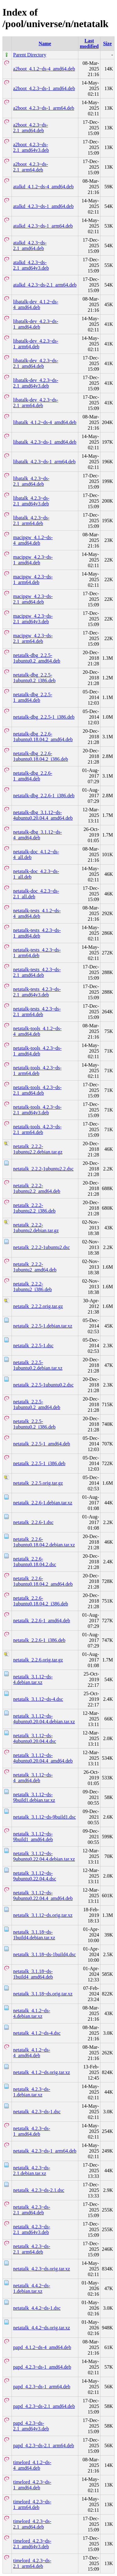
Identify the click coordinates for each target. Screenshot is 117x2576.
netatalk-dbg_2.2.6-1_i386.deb (44, 795)
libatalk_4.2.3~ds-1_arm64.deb (44, 461)
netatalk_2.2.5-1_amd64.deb (41, 1443)
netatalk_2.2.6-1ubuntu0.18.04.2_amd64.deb (43, 1581)
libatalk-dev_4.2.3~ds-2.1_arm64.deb (35, 402)
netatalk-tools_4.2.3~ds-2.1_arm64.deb (37, 1129)
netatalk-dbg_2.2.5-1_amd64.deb (32, 697)
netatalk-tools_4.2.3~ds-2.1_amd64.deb (37, 1090)
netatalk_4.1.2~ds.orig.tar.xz (41, 2072)
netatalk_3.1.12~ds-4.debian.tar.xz (33, 1679)
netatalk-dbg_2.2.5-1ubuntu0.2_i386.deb (34, 677)
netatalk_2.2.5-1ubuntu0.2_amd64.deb (36, 1404)
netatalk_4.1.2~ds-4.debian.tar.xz (31, 2013)
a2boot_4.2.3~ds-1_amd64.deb (44, 88)
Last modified (89, 43)
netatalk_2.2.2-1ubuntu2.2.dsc (43, 1168)
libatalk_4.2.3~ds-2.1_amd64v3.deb (31, 500)
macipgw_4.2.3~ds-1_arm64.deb (33, 579)
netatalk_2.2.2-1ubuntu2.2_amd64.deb (36, 1188)
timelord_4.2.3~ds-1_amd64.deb (32, 2484)
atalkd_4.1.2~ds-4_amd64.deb (43, 186)
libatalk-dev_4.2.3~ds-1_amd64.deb (35, 324)
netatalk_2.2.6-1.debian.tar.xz (42, 1502)
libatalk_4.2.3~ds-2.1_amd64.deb (31, 481)
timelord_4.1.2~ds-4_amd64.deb (32, 2465)
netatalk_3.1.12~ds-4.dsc (38, 1699)
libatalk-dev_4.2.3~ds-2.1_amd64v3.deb (35, 383)
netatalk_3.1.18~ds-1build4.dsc (44, 1954)
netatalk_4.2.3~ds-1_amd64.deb (31, 2131)
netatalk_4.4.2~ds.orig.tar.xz (41, 2327)
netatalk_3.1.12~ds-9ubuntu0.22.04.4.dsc (34, 1875)
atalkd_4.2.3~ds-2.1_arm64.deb (44, 284)
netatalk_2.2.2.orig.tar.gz (38, 1306)
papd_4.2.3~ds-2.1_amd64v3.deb (31, 2425)
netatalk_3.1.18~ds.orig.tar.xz (42, 1993)
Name (45, 43)
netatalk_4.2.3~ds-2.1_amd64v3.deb (31, 2229)
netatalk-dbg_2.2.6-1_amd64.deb (32, 775)
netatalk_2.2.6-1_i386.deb (39, 1640)
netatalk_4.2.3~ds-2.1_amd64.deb (31, 2209)
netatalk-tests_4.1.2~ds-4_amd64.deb (37, 913)
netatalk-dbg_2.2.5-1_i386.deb (44, 717)
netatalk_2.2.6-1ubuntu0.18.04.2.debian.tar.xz (44, 1541)
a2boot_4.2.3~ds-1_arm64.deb (43, 108)
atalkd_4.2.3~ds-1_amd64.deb (43, 206)
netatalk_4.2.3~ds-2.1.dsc (38, 2190)
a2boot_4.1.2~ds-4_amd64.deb (44, 68)
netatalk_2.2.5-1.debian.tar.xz (42, 1326)
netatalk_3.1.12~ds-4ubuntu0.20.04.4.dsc (34, 1738)
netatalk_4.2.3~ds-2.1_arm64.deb (31, 2249)
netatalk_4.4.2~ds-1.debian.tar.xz (31, 2288)
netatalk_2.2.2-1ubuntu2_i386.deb (32, 1286)
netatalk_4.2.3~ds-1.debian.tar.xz (31, 2091)
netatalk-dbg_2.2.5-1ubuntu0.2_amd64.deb (36, 658)
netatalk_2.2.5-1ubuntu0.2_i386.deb (34, 1424)
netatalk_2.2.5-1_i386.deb (39, 1463)
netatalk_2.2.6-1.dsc (33, 1522)
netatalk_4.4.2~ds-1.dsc (37, 2308)
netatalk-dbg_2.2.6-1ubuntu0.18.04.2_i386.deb (40, 756)
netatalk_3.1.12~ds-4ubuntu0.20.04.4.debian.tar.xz (44, 1718)
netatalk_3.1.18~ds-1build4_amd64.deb (33, 1974)
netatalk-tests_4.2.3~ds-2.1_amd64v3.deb (37, 992)
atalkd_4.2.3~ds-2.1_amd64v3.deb (31, 265)
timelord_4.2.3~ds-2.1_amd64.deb (32, 2524)
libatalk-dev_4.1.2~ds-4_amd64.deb (35, 304)
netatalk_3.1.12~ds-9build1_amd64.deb (33, 1836)
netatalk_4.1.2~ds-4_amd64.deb (31, 2052)
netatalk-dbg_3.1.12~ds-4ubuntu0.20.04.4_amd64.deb (43, 815)
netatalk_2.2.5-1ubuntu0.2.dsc (43, 1384)
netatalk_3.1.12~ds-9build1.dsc (44, 1817)
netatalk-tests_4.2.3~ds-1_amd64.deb (37, 933)
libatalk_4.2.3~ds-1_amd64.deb (44, 442)
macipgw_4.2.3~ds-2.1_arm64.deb (33, 638)
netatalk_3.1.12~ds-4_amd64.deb (33, 1777)
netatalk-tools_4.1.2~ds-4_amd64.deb (37, 1031)
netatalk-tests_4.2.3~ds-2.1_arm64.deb (37, 1011)
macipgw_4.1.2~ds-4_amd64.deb (33, 540)
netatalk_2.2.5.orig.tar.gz (38, 1483)
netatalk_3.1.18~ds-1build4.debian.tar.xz (34, 1934)
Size (107, 43)
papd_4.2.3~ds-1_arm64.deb (41, 2386)
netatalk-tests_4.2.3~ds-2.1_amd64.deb (37, 972)
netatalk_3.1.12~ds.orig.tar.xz (42, 1915)
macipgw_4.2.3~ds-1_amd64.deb (33, 559)
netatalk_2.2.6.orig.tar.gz (38, 1659)
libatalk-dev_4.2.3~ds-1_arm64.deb (35, 343)
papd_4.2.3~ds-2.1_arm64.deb (43, 2445)
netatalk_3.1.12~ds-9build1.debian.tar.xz (34, 1797)
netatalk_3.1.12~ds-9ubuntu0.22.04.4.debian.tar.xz (44, 1856)
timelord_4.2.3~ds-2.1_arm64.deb (32, 2563)
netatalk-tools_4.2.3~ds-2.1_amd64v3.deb (37, 1109)
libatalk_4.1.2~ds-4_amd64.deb (44, 422)
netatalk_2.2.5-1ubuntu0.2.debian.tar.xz (37, 1365)
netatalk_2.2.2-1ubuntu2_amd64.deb (34, 1266)
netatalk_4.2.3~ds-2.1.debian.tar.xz (31, 2170)
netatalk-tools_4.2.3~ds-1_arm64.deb (37, 1070)
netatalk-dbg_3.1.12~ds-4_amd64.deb (37, 834)
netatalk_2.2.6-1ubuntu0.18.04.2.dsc (34, 1561)
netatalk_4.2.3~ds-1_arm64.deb (44, 2151)
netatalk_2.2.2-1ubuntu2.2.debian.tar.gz (37, 1149)
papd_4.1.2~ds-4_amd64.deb (42, 2347)
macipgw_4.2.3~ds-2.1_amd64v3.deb (33, 618)
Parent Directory (29, 54)
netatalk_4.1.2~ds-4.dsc (37, 2033)
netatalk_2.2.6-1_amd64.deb (41, 1620)
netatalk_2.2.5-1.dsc (33, 1345)
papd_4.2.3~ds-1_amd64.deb (42, 2367)
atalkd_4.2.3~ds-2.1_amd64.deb (29, 245)
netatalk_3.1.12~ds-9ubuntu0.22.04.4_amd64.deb (43, 1895)
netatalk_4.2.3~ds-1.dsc (37, 2111)
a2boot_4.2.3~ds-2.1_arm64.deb (30, 167)
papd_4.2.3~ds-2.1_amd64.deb (44, 2406)
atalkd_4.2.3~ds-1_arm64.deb (43, 226)
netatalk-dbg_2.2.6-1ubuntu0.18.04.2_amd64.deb (43, 736)
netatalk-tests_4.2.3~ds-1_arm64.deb (37, 952)
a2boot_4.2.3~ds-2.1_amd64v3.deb (31, 147)
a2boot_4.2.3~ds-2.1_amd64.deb (30, 127)
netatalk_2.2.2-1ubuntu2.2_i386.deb (34, 1208)
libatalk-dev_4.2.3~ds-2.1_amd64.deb (35, 363)
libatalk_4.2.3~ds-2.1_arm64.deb (31, 520)
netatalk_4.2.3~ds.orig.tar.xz (41, 2268)
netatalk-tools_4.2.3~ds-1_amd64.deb (37, 1050)
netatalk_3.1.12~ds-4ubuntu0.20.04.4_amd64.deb (43, 1758)
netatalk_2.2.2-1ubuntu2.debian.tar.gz (36, 1227)
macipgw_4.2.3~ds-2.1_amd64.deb (33, 599)
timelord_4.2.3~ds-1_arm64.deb (32, 2504)
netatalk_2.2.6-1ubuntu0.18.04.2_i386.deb (40, 1600)
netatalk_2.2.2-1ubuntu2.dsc (41, 1247)
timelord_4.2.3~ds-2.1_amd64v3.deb (32, 2543)
